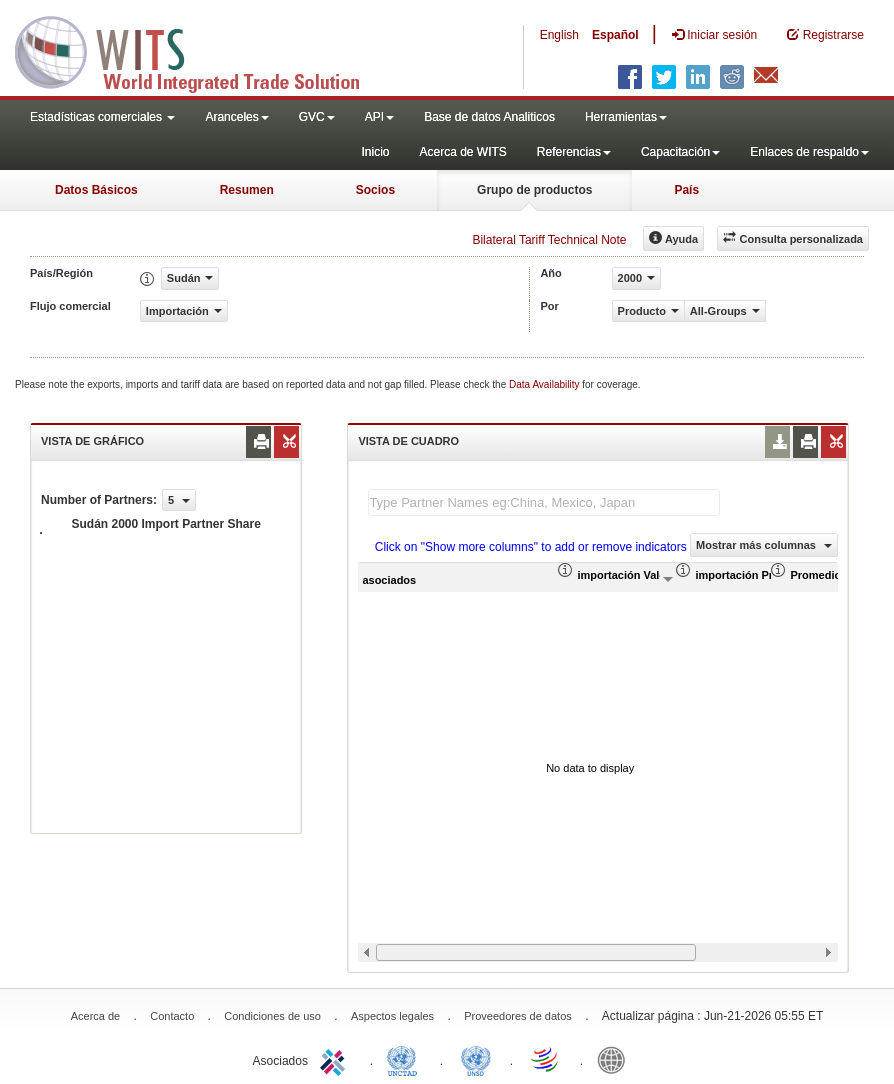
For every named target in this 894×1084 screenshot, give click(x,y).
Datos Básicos (96, 190)
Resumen (247, 190)
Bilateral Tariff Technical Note (549, 240)
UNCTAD (406, 1059)
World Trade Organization (546, 1059)
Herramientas (626, 117)
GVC (317, 117)
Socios (375, 190)
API (379, 117)
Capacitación (680, 152)
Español (615, 35)
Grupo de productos (534, 190)
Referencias (574, 152)
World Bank (616, 1059)
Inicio (375, 152)
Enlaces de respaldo (809, 152)
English (559, 35)
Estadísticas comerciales (102, 117)
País (686, 190)
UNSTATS (476, 1059)
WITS (200, 50)
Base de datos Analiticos (489, 117)
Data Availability (545, 384)
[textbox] (544, 502)
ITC (336, 1059)
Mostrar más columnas (764, 545)
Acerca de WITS (462, 152)
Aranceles (236, 117)
